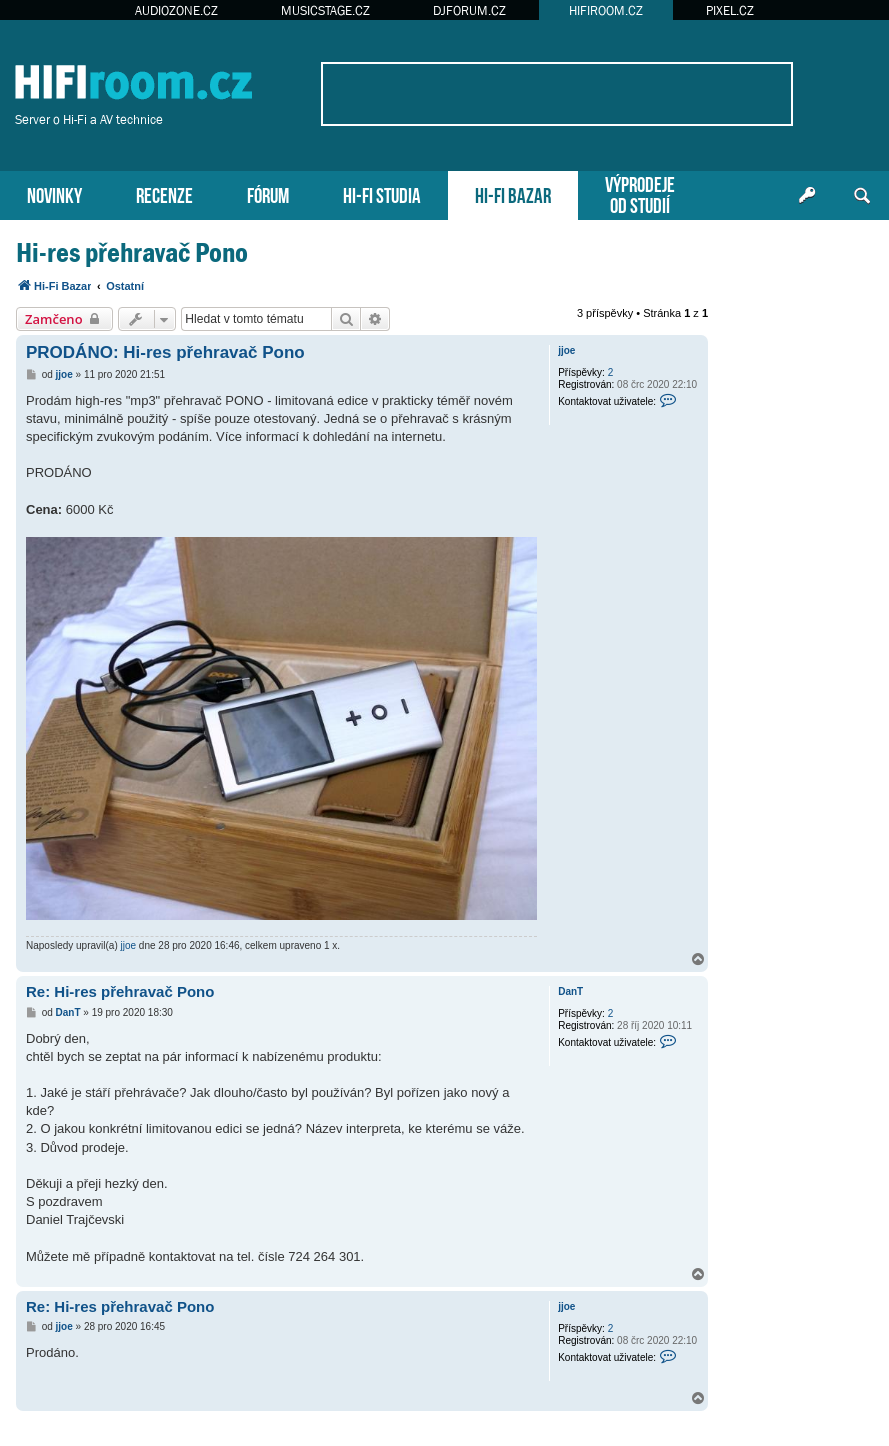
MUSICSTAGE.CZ (325, 10)
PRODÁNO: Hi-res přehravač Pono (165, 352)
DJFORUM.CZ (469, 10)
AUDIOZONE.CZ (176, 10)
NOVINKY (54, 193)
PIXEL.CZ (730, 10)
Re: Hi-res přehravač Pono (120, 991)
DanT (570, 991)
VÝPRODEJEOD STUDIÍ (640, 193)
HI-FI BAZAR (513, 193)
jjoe (566, 350)
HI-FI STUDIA (382, 193)
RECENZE (164, 193)
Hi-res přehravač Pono (132, 252)
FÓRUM (268, 193)
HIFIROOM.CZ (606, 10)
